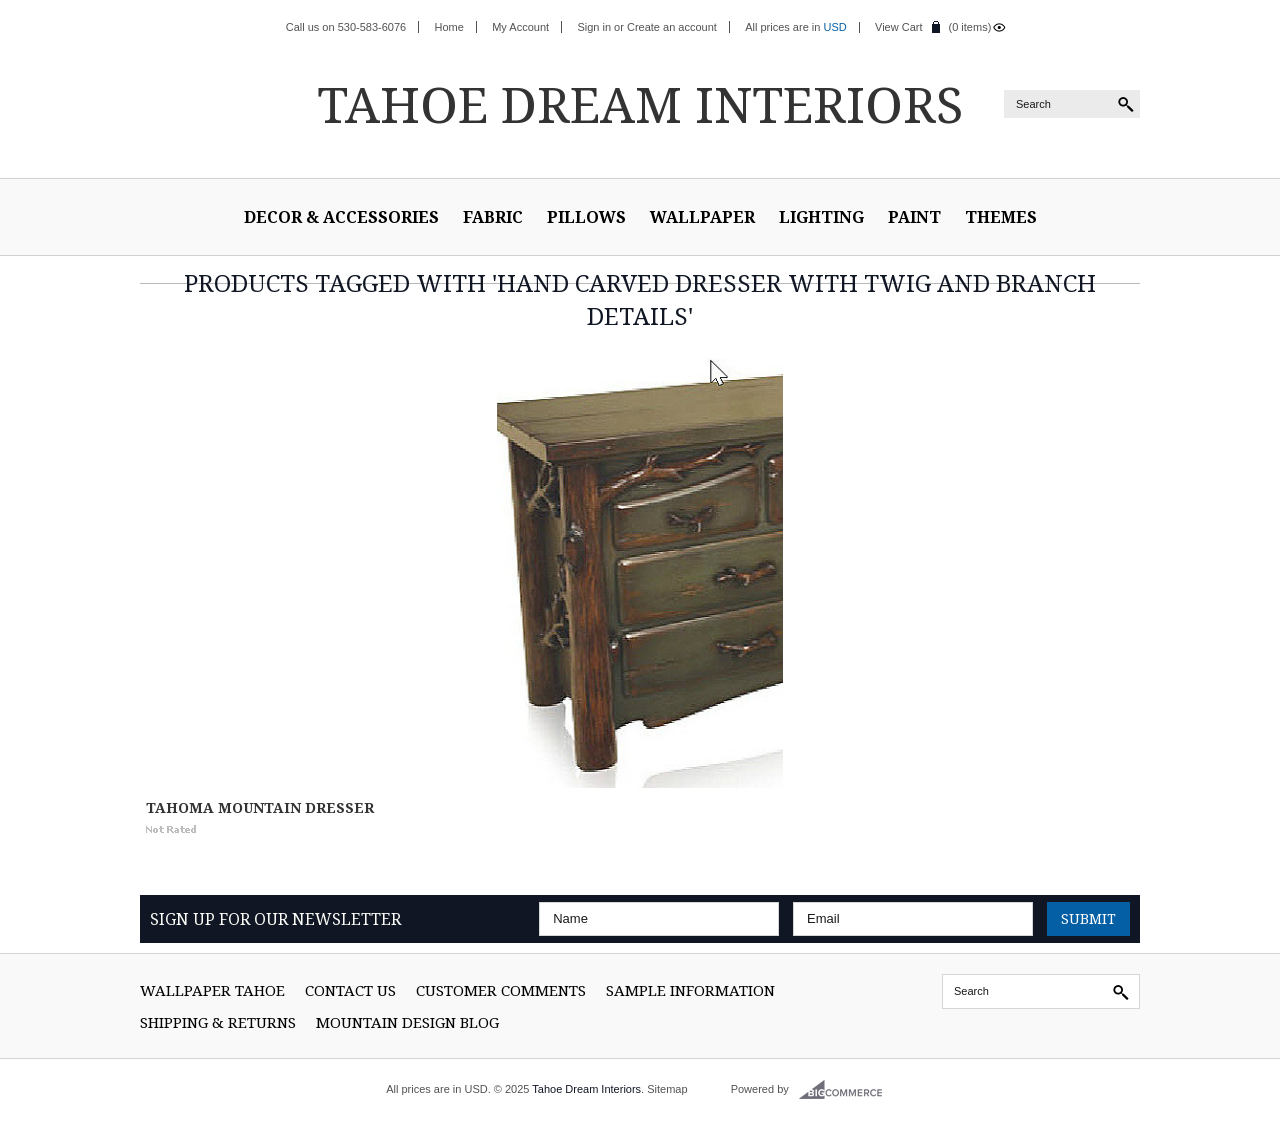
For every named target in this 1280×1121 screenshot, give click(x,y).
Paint (914, 217)
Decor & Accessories (341, 217)
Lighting (821, 217)
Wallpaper (702, 217)
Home (449, 27)
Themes (1001, 217)
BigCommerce (846, 1090)
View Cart (898, 27)
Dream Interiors (640, 104)
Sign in (594, 27)
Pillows (586, 217)
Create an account (672, 27)
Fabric (493, 217)
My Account (520, 27)
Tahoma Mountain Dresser (260, 807)
